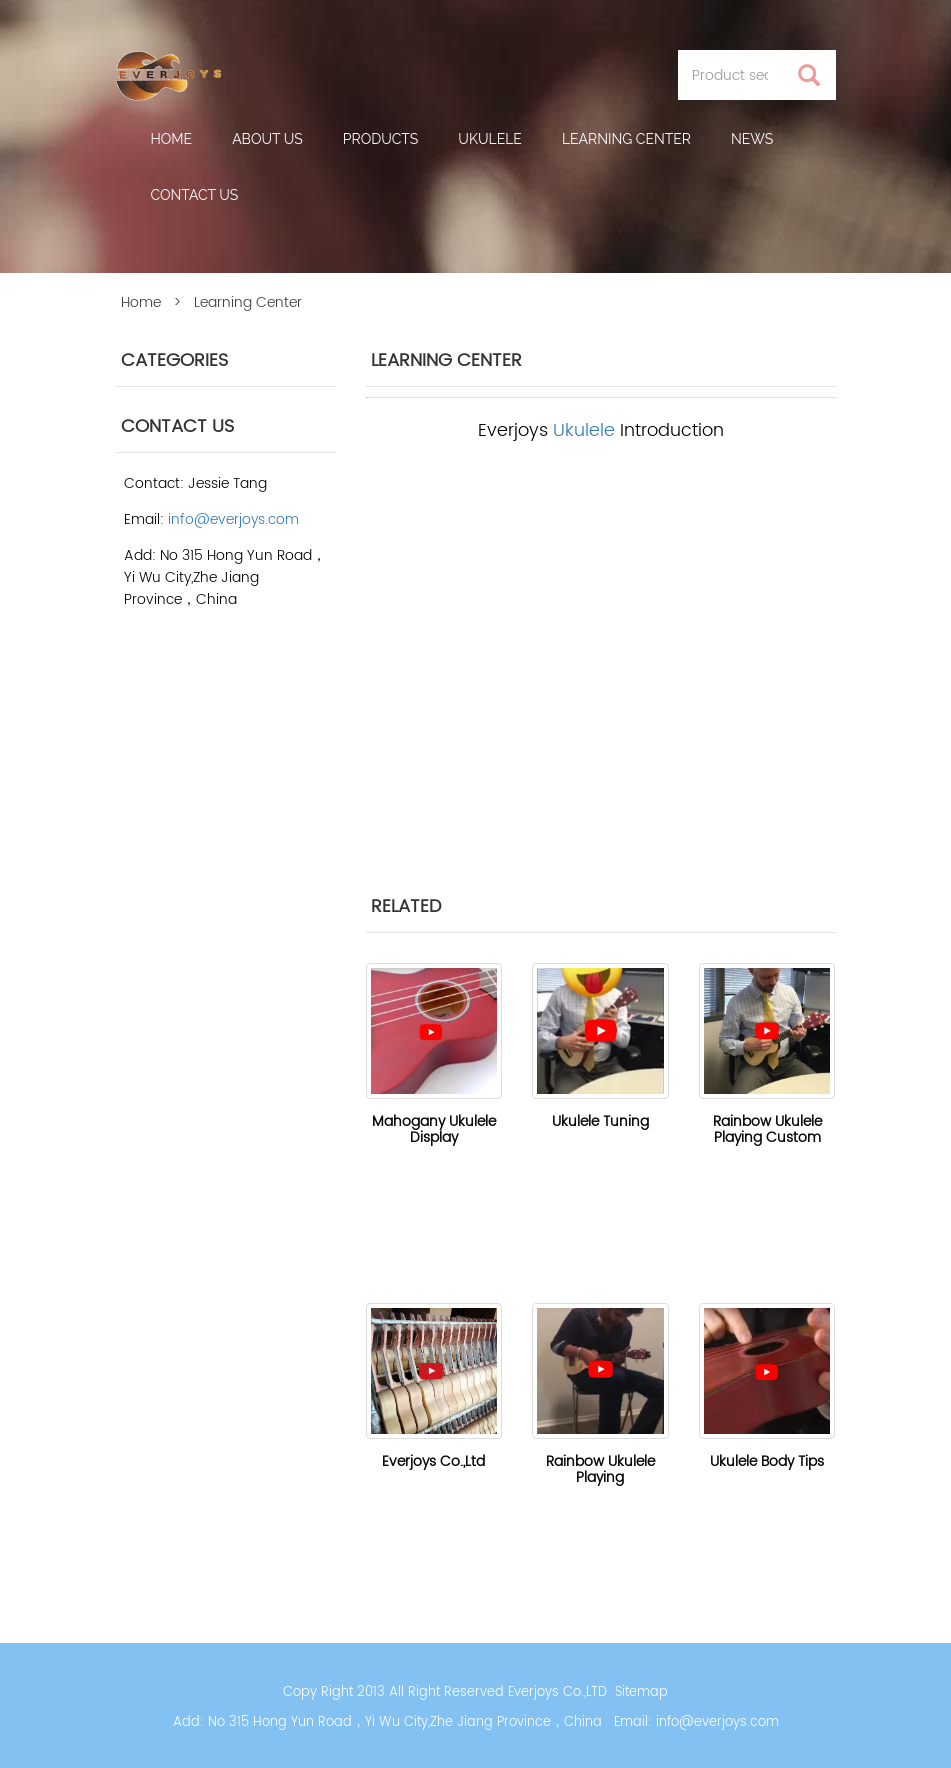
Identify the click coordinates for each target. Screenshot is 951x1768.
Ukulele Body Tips (767, 1461)
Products (381, 139)
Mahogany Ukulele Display (434, 1129)
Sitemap (641, 1692)
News (752, 139)
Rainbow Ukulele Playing (600, 1469)
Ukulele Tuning (600, 1121)
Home (172, 139)
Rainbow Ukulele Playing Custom (767, 1129)
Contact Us (195, 195)
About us (267, 139)
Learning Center (626, 139)
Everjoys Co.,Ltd (433, 1461)
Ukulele (490, 139)
